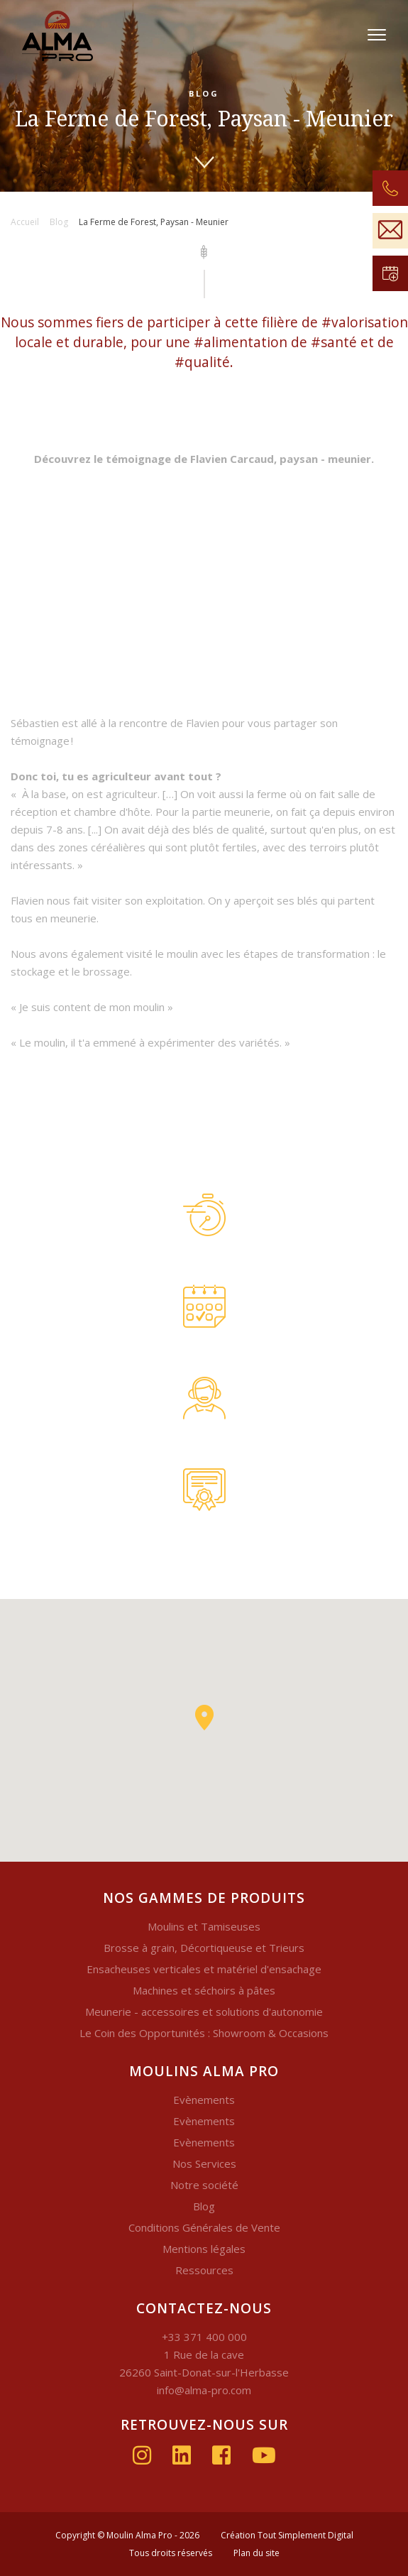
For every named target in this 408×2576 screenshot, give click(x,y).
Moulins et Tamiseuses (204, 1926)
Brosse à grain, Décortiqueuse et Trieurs (204, 1948)
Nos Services (204, 2163)
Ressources (204, 2270)
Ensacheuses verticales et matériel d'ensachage (204, 1969)
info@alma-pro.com (204, 2390)
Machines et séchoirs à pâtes (204, 1990)
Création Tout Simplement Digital (287, 2535)
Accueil (25, 222)
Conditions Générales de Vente (204, 2227)
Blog (204, 2206)
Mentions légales (204, 2249)
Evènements (204, 2099)
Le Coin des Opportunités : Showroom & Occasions (204, 2033)
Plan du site (256, 2553)
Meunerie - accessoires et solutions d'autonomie (204, 2011)
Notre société (204, 2185)
